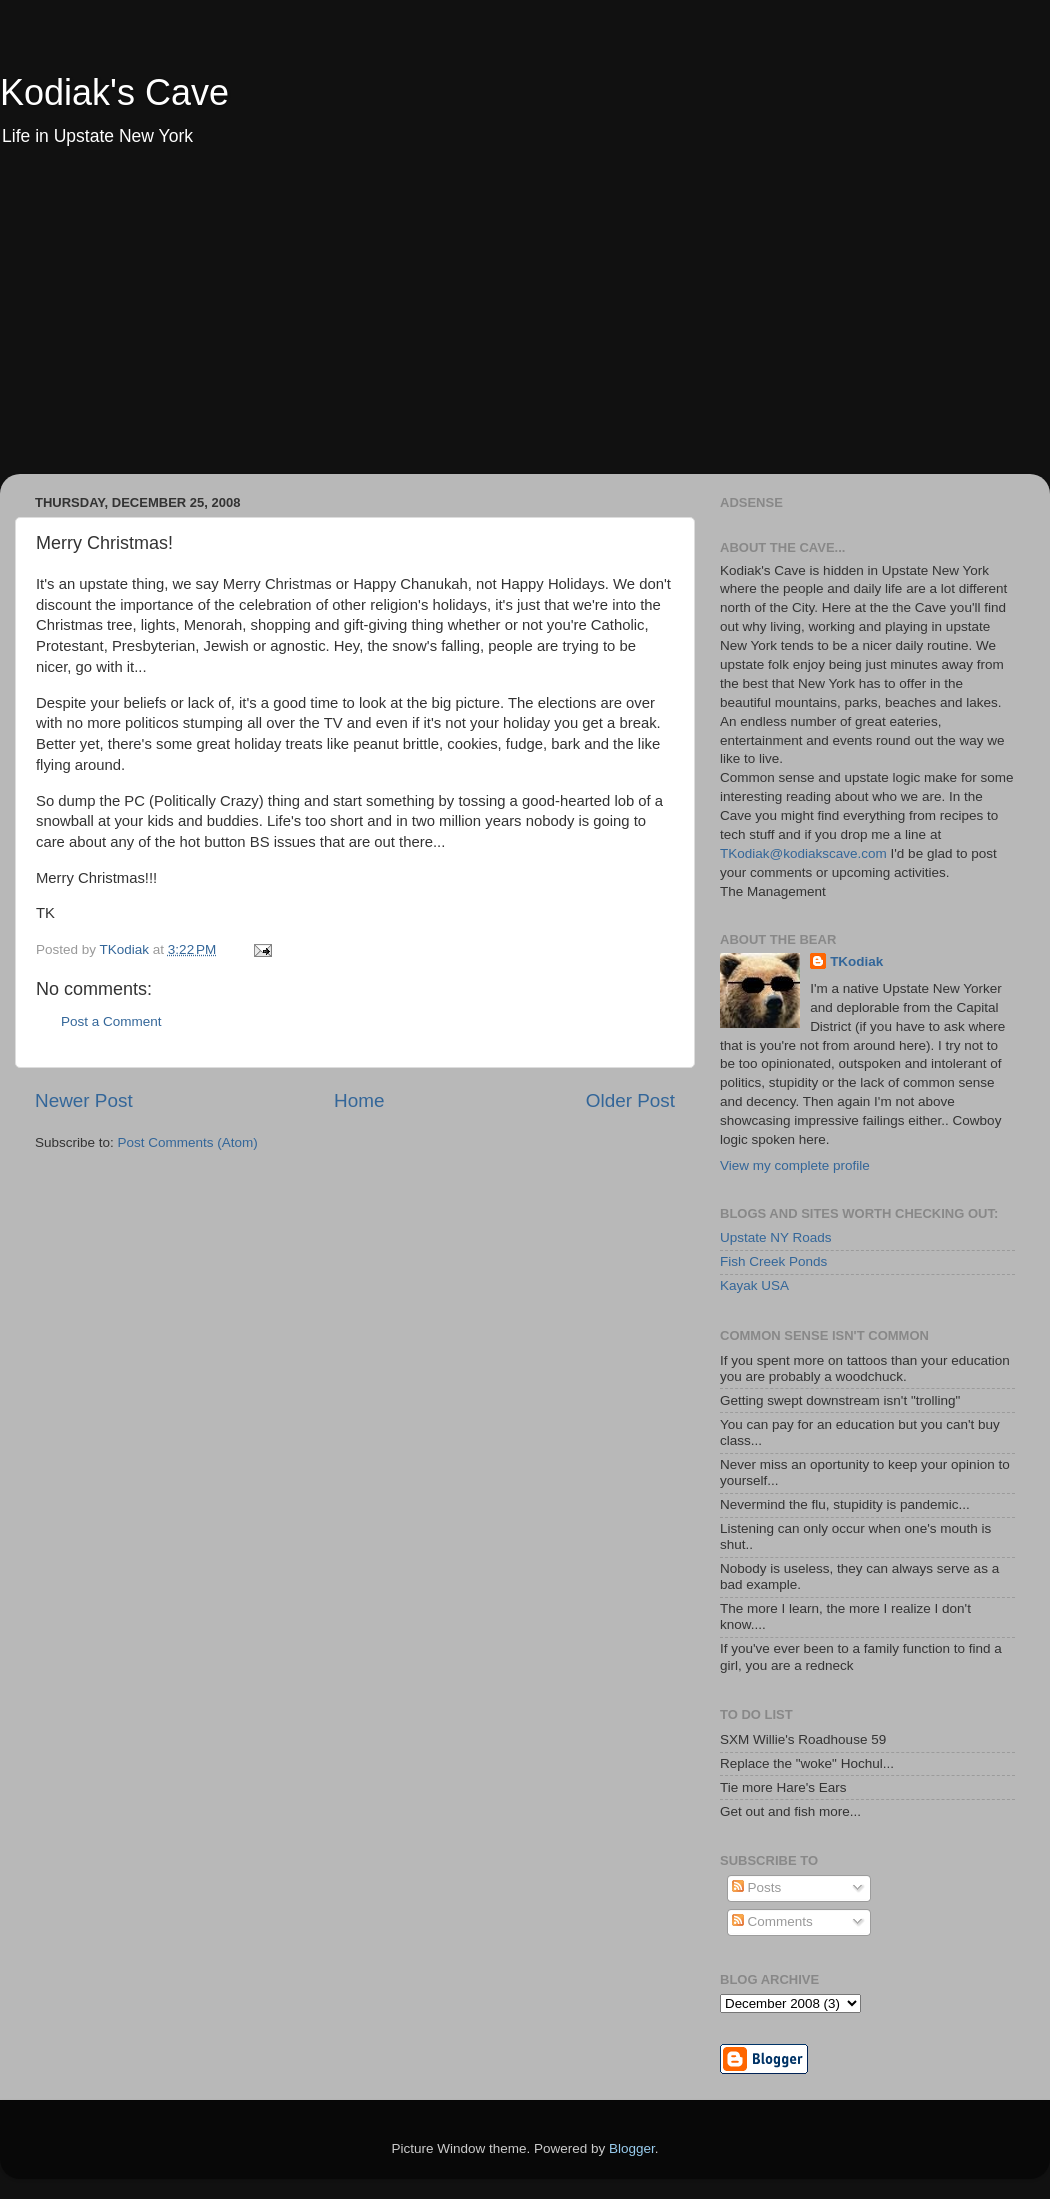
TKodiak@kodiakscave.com (803, 853)
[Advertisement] (525, 324)
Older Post (630, 1100)
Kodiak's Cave (114, 92)
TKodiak (856, 961)
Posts (757, 1887)
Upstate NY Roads (776, 1237)
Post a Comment (111, 1021)
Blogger (632, 2148)
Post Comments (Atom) (188, 1142)
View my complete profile (795, 1165)
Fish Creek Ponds (773, 1261)
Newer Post (84, 1100)
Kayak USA (754, 1285)
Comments (772, 1921)
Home (359, 1100)
